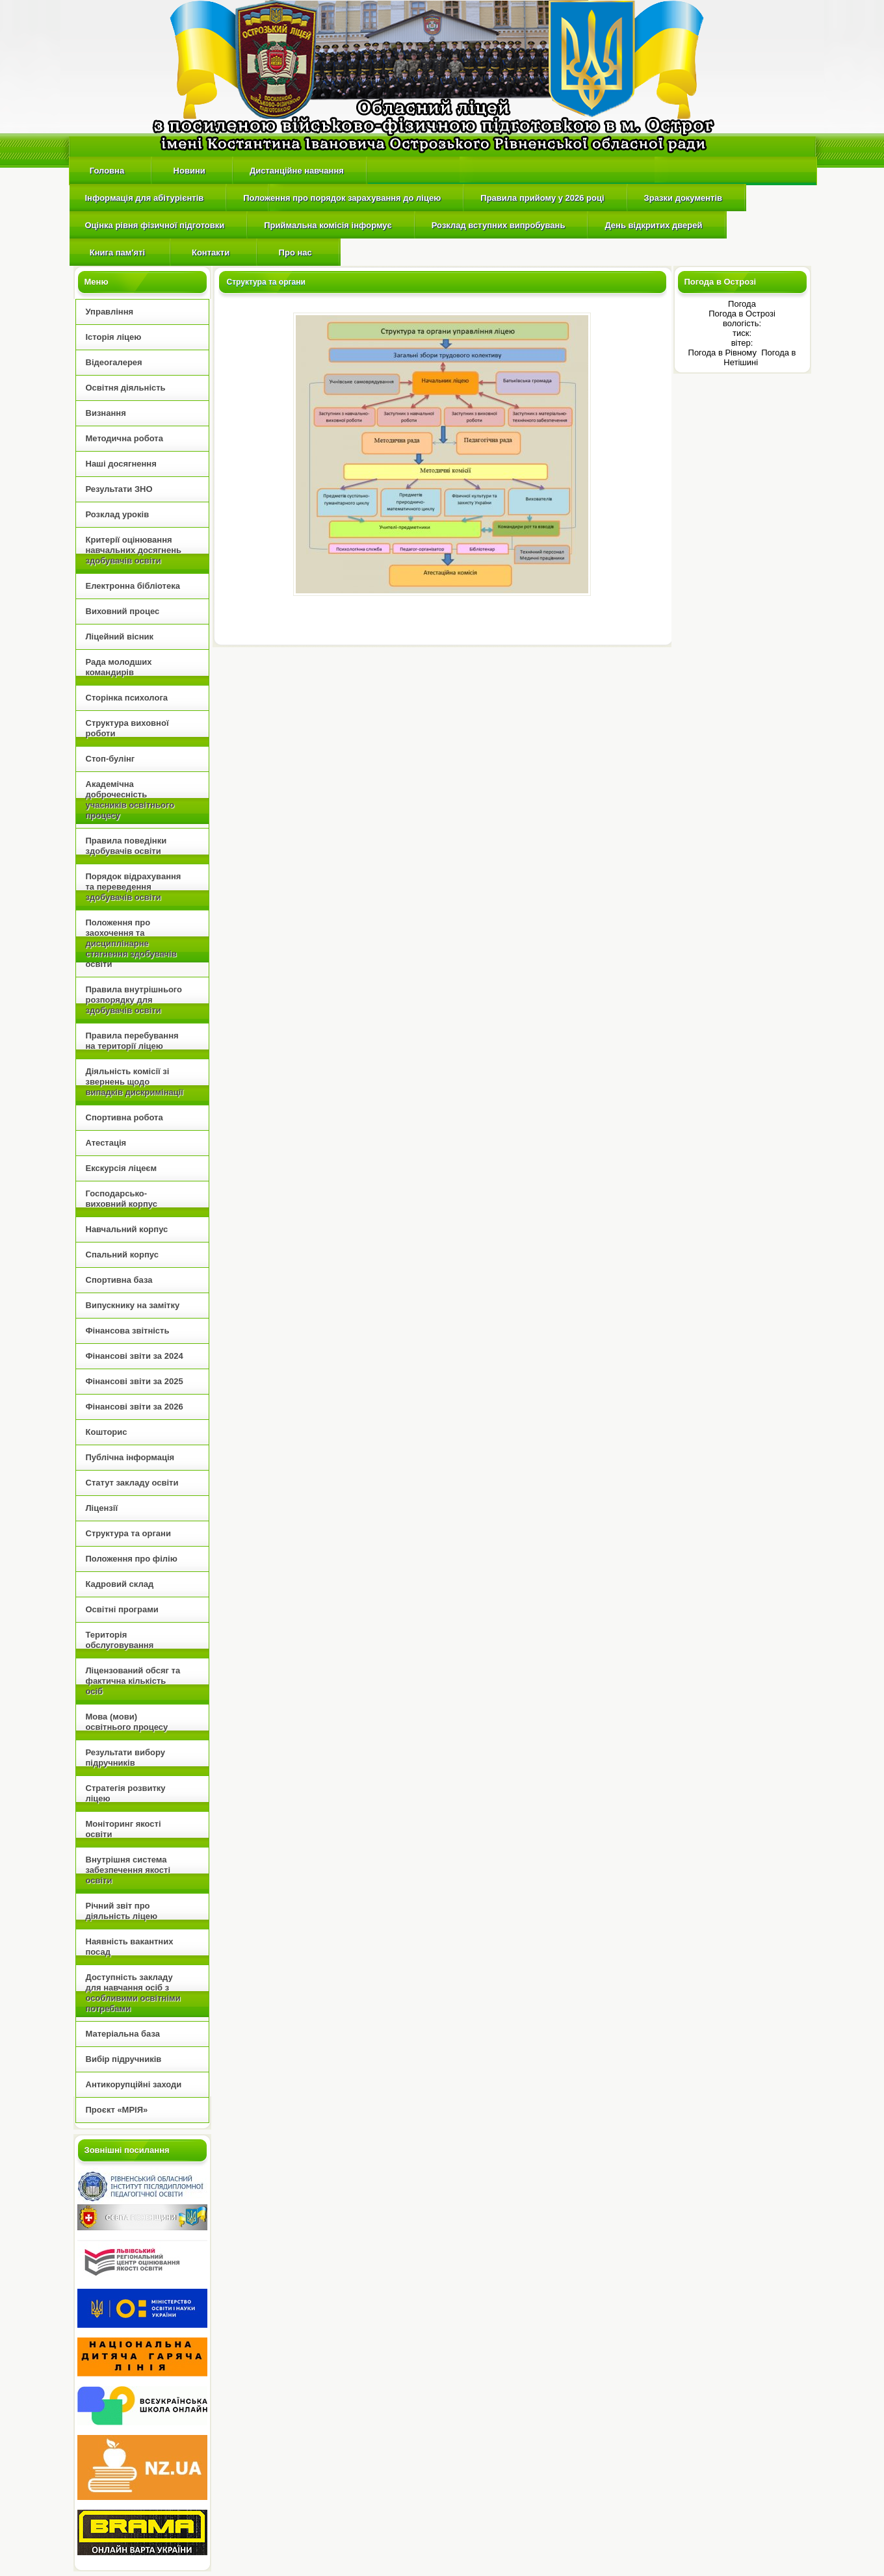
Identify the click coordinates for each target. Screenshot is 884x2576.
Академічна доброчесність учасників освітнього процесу (130, 799)
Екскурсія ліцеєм (121, 1168)
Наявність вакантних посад (130, 1947)
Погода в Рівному (723, 352)
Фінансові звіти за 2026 (134, 1406)
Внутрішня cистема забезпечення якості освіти (128, 1870)
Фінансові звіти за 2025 (134, 1381)
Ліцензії (102, 1508)
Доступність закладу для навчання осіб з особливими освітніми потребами (133, 1992)
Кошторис (106, 1432)
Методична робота (124, 438)
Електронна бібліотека (133, 586)
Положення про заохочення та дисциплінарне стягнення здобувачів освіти (131, 943)
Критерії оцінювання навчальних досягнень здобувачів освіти (133, 550)
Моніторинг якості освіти (123, 1829)
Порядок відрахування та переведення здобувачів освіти (133, 886)
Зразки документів (683, 198)
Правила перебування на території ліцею (132, 1041)
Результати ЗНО (119, 489)
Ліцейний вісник (120, 636)
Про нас (295, 252)
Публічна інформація (130, 1457)
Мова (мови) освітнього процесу (127, 1722)
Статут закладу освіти (132, 1483)
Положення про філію (131, 1559)
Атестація (106, 1143)
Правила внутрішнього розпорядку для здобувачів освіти (134, 1000)
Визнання (106, 413)
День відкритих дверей (653, 225)
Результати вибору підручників (125, 1757)
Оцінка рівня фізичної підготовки (155, 225)
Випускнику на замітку (133, 1305)
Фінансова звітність (128, 1330)
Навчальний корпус (127, 1229)
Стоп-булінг (110, 759)
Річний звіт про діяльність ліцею (122, 1911)
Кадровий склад (120, 1584)
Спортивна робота (124, 1117)
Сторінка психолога (127, 697)
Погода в (741, 313)
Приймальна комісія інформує (328, 225)
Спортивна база (119, 1280)
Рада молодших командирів (119, 667)
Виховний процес (123, 611)
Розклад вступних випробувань (499, 225)
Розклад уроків (118, 514)
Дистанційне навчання (297, 170)
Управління (110, 311)
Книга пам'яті (116, 252)
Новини (189, 170)
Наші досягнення (121, 464)
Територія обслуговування (120, 1640)
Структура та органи (128, 1533)
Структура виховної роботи (127, 728)
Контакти (211, 252)
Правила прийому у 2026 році (542, 198)
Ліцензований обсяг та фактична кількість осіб (133, 1681)
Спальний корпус (122, 1254)
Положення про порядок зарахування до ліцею (342, 198)
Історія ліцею (114, 337)
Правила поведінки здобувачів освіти (126, 846)
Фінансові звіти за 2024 (134, 1356)
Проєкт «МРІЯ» (117, 2110)
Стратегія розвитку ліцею (126, 1793)
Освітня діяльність (126, 388)
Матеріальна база (123, 2034)
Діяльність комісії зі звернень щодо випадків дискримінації (135, 1081)
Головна (107, 170)
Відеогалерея (114, 362)
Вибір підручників (124, 2059)
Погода (742, 304)
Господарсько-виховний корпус (121, 1199)
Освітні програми (122, 1609)
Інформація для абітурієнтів (144, 198)
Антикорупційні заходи (134, 2084)
